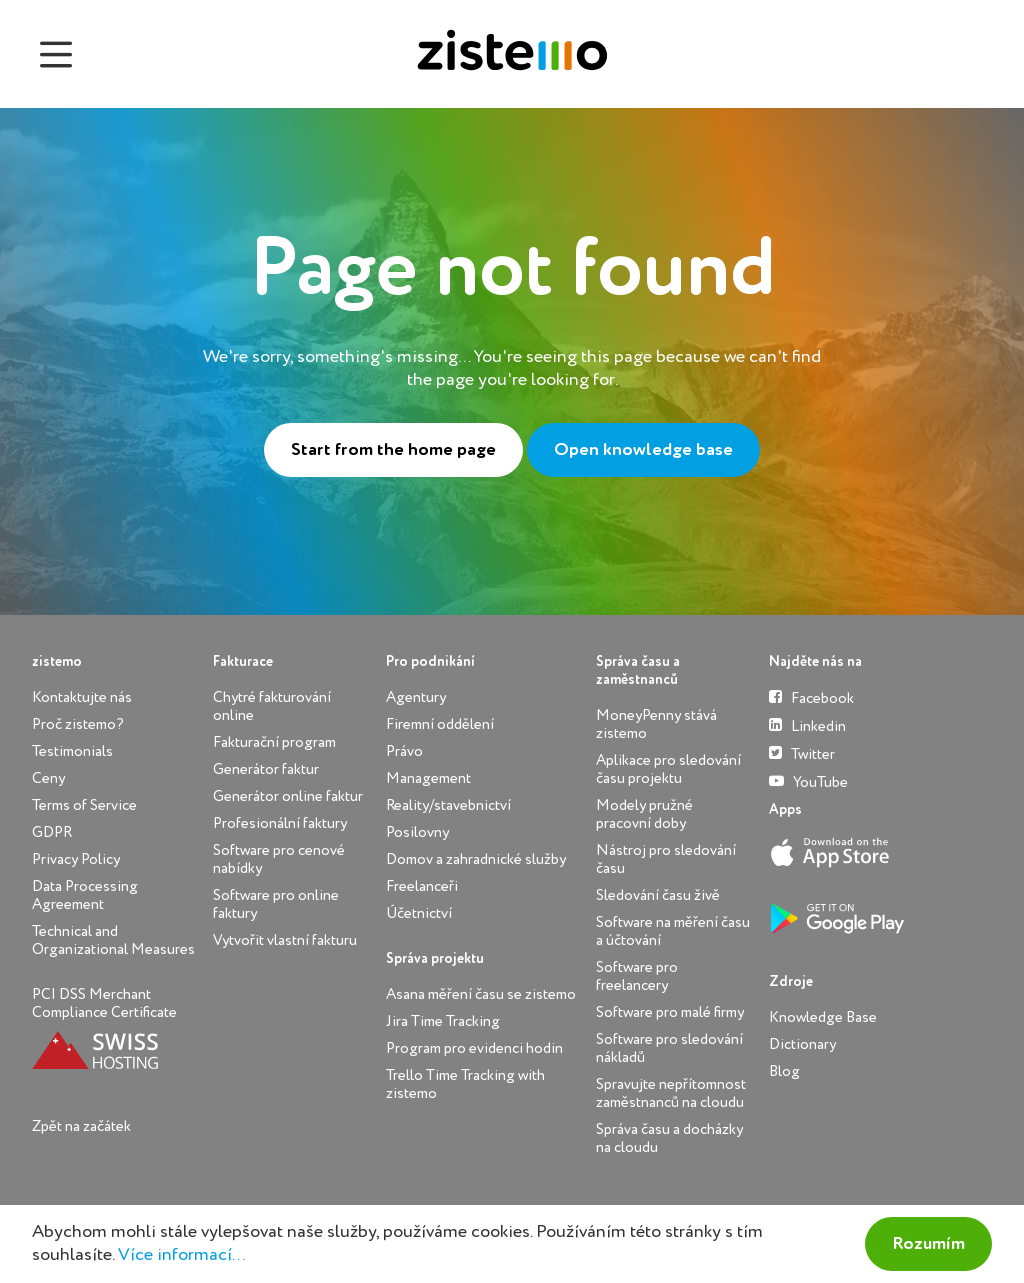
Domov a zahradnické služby (476, 859)
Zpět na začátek (81, 1126)
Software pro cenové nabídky (279, 859)
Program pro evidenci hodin (474, 1048)
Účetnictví (419, 913)
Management (428, 778)
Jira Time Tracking (443, 1021)
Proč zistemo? (78, 724)
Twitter (802, 753)
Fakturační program (274, 742)
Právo (404, 751)
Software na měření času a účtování (673, 931)
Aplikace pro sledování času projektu (668, 769)
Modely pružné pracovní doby (644, 814)
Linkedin (807, 725)
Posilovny (417, 832)
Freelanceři (422, 886)
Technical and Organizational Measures (113, 940)
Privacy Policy (76, 859)
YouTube (808, 781)
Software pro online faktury (276, 904)
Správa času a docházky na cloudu (669, 1138)
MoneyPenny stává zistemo (656, 724)
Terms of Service (84, 805)
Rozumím (928, 1244)
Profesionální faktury (280, 823)
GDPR (52, 832)
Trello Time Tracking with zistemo (465, 1084)
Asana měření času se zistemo (481, 994)
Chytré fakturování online (272, 706)
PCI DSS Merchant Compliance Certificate (104, 1003)
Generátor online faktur (288, 796)
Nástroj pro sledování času (666, 859)
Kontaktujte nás (82, 697)
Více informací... (181, 1255)
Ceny (48, 778)
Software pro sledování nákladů (669, 1048)
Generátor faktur (266, 769)
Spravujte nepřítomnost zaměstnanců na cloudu (671, 1093)
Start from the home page (393, 450)
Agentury (416, 697)
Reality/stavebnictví (448, 805)
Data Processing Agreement (85, 895)
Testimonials (72, 751)
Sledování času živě (658, 895)
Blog (784, 1071)
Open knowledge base (643, 450)
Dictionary (802, 1044)
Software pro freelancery (637, 976)
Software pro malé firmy (670, 1012)
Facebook (811, 697)
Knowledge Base (823, 1017)
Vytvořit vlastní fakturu (285, 940)
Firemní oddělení (440, 724)
